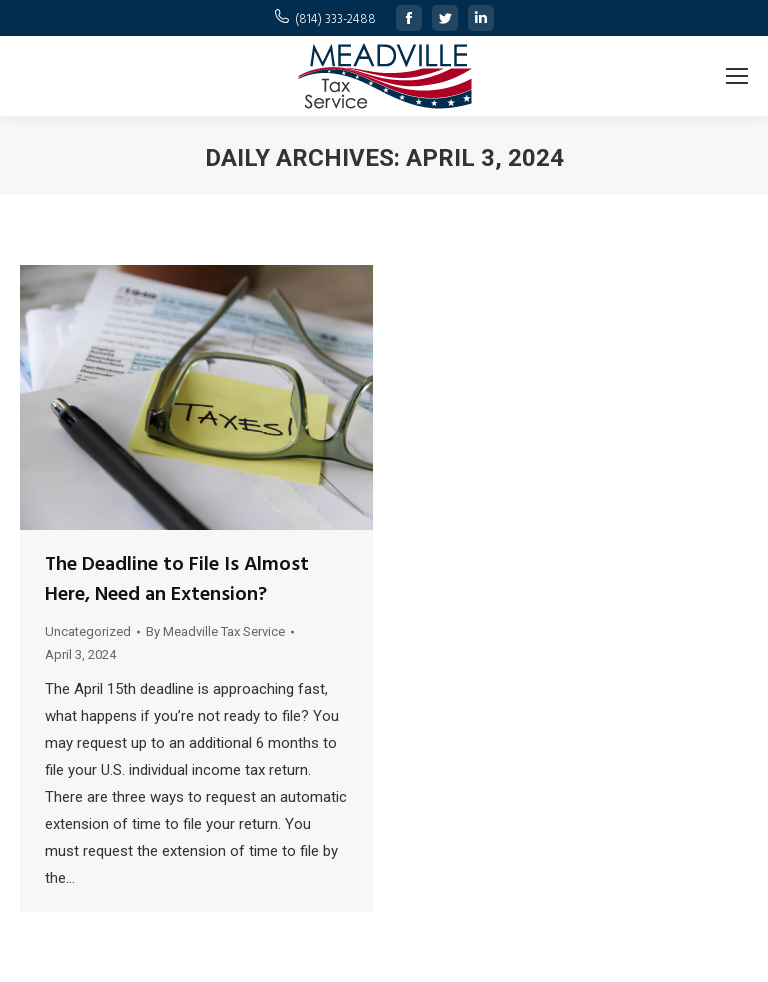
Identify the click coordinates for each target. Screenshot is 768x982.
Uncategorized (88, 631)
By (215, 631)
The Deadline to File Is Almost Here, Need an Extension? (177, 580)
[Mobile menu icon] (737, 76)
